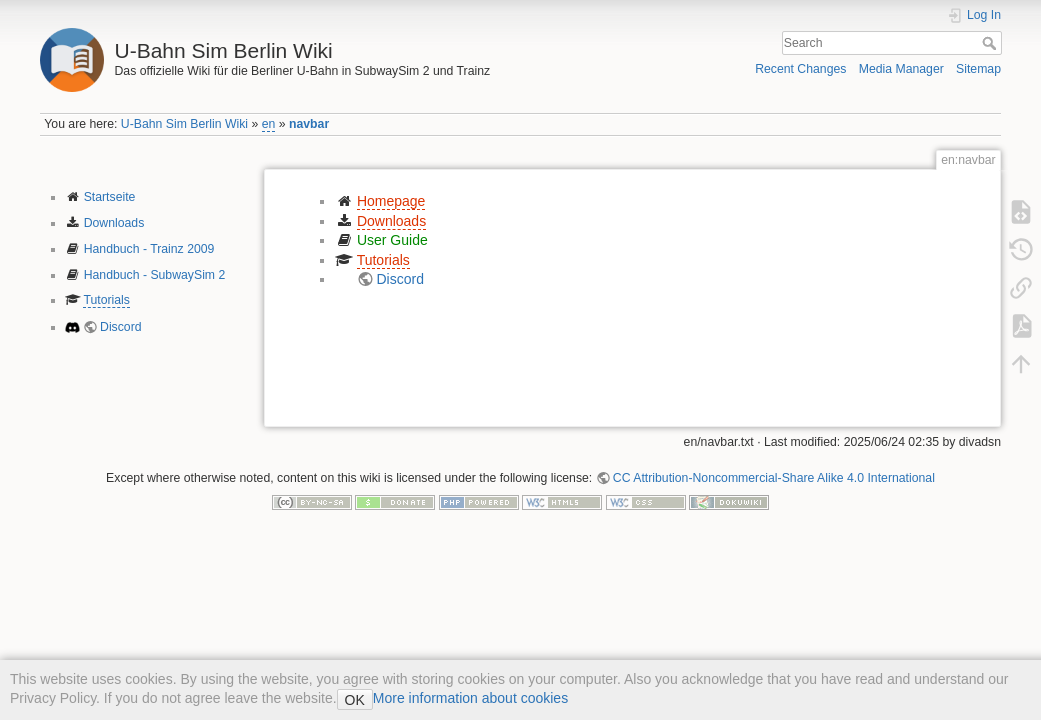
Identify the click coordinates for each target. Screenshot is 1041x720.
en (269, 124)
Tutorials (106, 300)
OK (355, 700)
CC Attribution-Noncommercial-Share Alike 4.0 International (774, 478)
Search (991, 43)
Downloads (114, 223)
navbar (309, 124)
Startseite (110, 197)
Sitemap (978, 69)
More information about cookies (470, 698)
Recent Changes (800, 69)
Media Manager (901, 69)
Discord (121, 327)
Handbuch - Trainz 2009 (149, 249)
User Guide (392, 240)
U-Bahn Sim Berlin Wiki (184, 124)
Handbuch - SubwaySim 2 (155, 275)
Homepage (391, 201)
